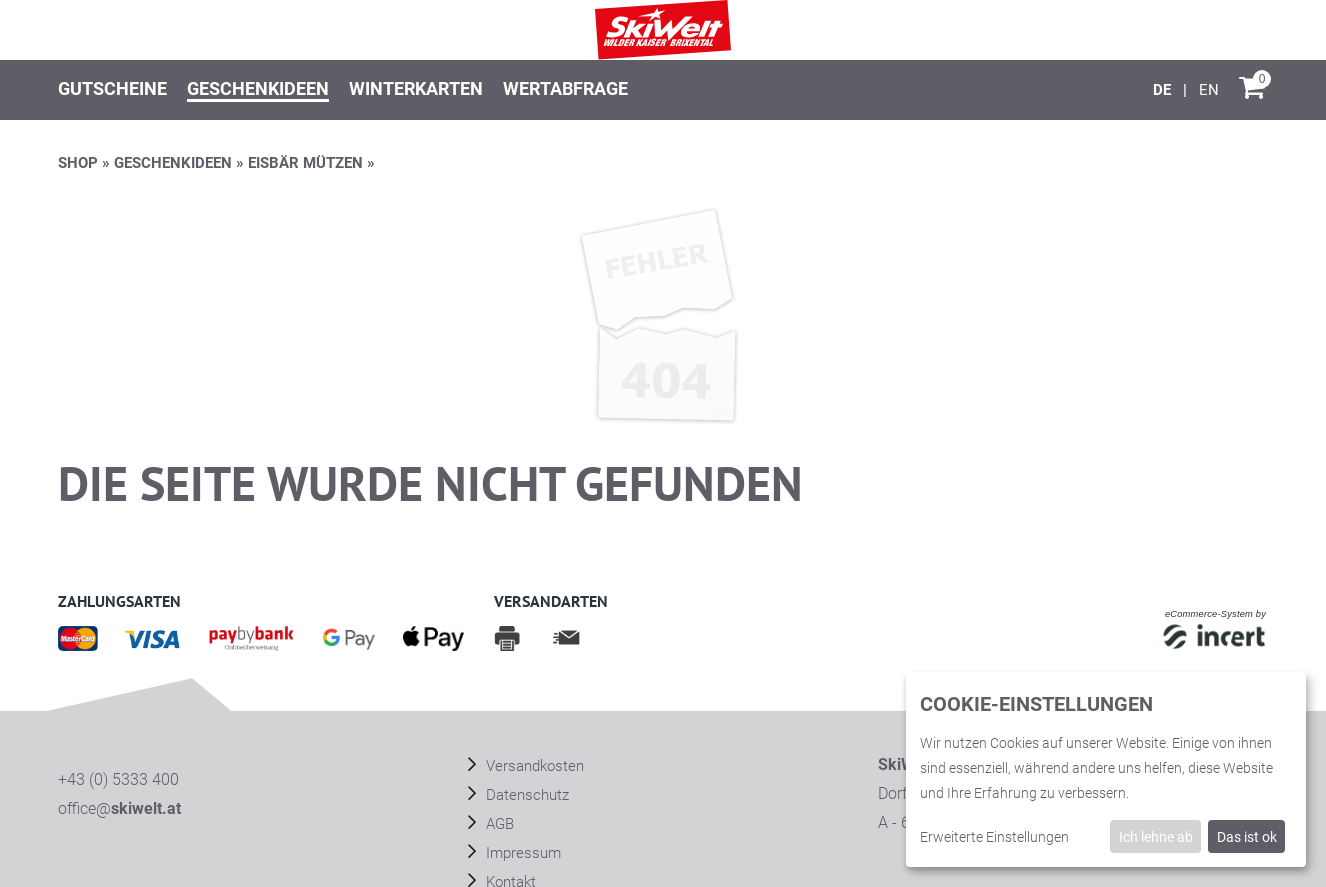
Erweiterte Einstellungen (994, 837)
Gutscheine (112, 88)
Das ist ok (1247, 837)
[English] (1209, 90)
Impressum (521, 853)
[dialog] (1106, 769)
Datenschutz (525, 795)
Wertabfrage (565, 88)
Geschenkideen (258, 88)
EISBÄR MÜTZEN (305, 163)
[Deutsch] (1164, 90)
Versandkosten (533, 766)
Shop (78, 163)
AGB (498, 824)
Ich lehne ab (1156, 837)
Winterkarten (416, 88)
